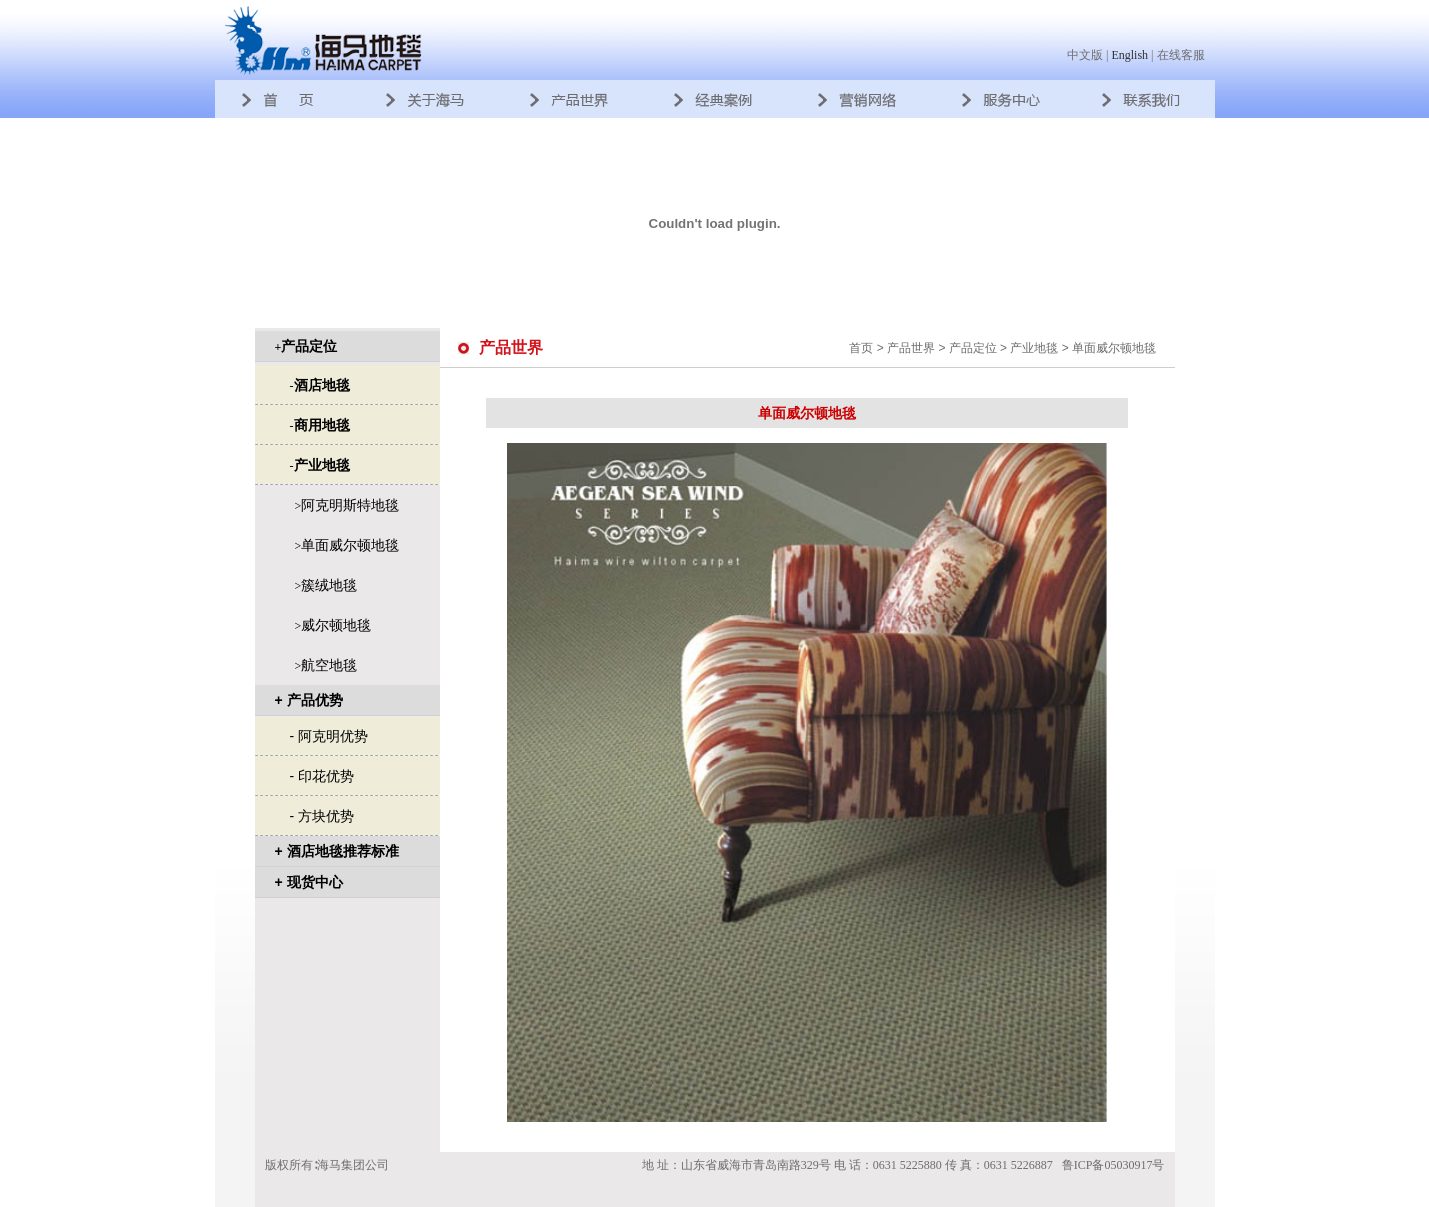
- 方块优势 (322, 816)
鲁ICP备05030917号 (1113, 1165)
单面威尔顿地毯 (350, 545)
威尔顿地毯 (336, 625)
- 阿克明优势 (329, 736)
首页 (861, 348)
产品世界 (911, 348)
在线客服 (1181, 55)
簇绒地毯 (329, 585)
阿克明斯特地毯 (350, 505)
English (1129, 55)
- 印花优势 (322, 776)
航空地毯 (329, 665)
